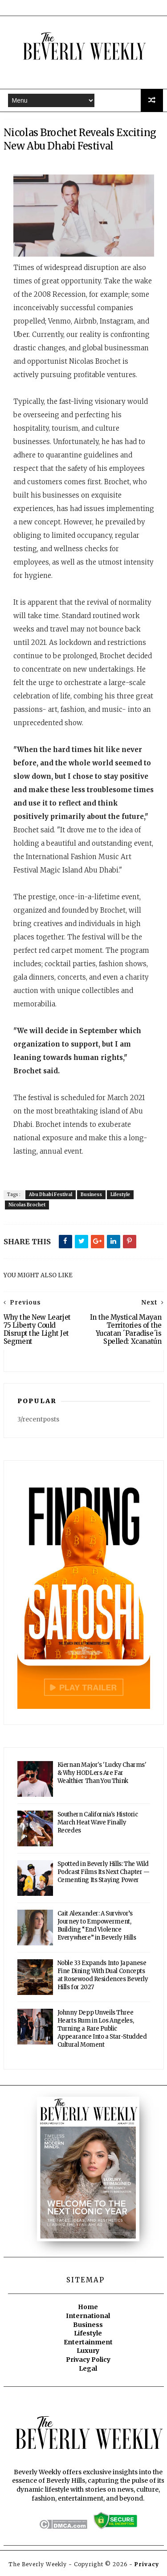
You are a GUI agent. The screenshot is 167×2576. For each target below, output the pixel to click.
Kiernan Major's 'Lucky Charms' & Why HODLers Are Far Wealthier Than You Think (102, 1774)
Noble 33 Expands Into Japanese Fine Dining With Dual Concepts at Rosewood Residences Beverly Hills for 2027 (102, 1976)
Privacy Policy (88, 2360)
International (88, 2317)
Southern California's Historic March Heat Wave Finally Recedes (97, 1823)
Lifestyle (120, 1196)
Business (91, 1196)
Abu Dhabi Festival (50, 1196)
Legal (88, 2369)
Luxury (88, 2352)
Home (88, 2308)
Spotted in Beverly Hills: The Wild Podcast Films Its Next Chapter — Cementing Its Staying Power (103, 1873)
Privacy (146, 2565)
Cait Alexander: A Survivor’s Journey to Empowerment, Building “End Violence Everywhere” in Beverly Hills (96, 1926)
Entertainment (88, 2343)
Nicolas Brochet (26, 1206)
